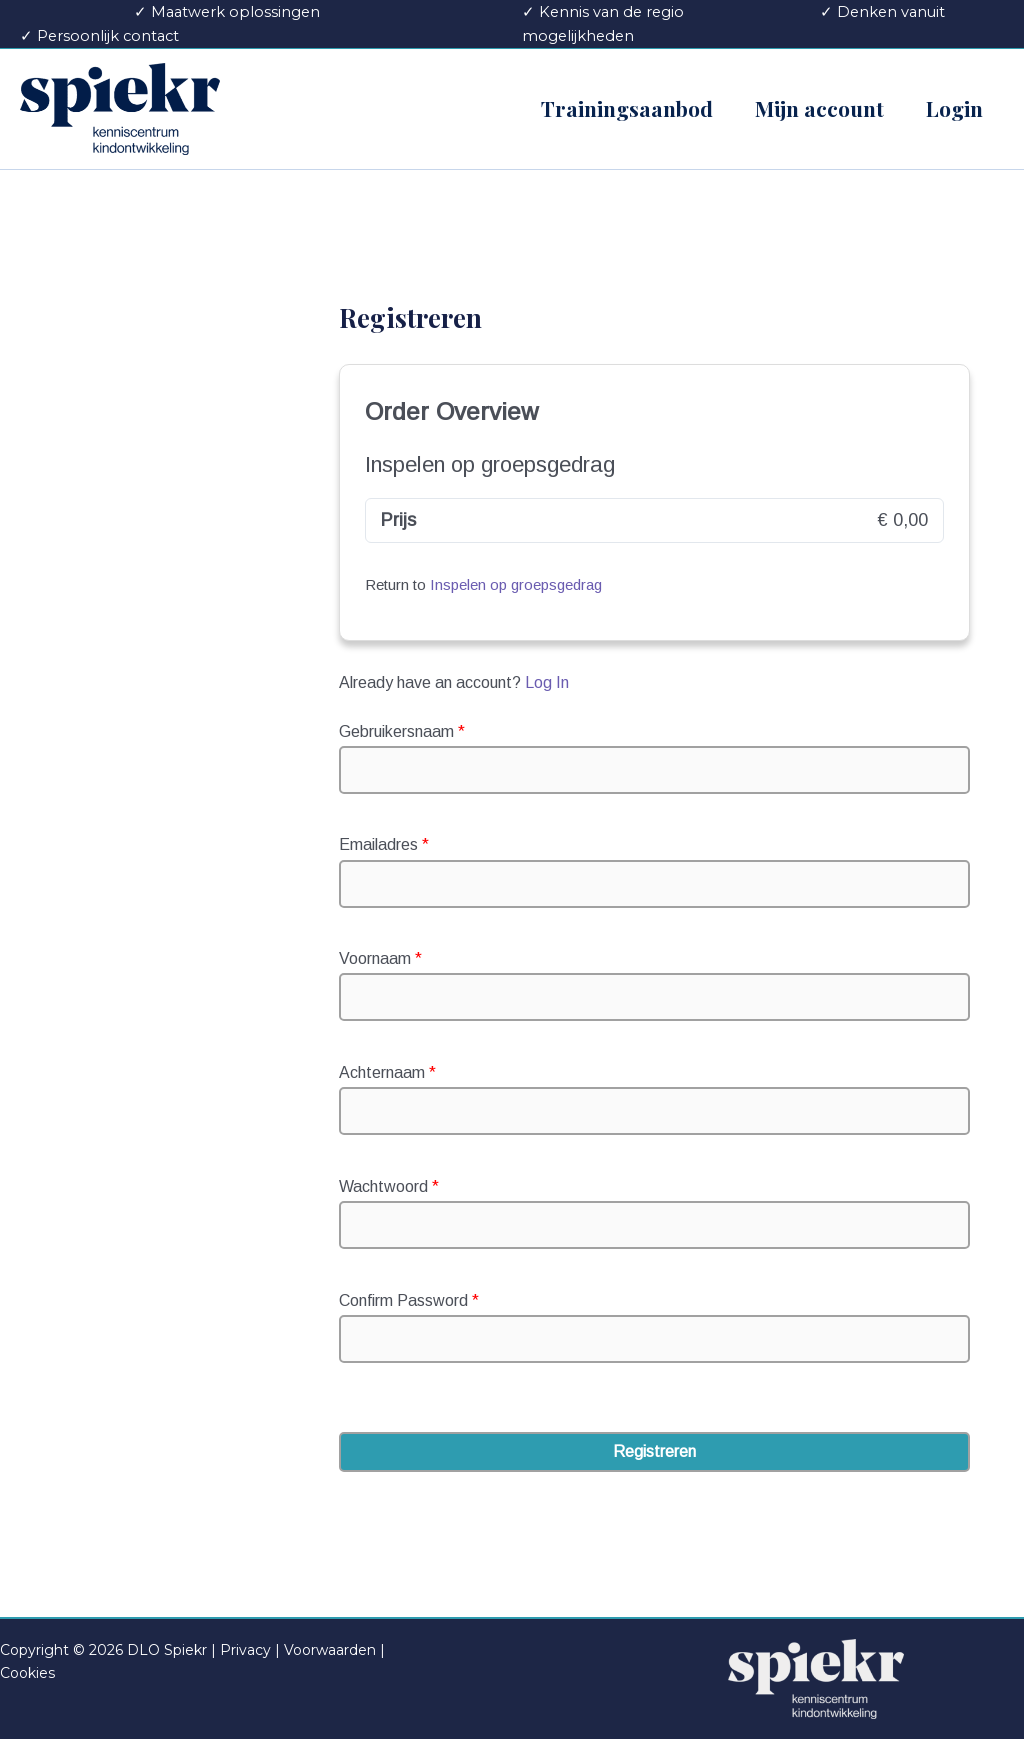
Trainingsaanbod (627, 108)
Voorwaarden (330, 1650)
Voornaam (380, 958)
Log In (547, 682)
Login (954, 108)
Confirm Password (409, 1300)
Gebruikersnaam (402, 731)
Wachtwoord (389, 1186)
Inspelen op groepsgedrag (516, 584)
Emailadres (384, 844)
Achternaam (387, 1072)
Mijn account (819, 108)
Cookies (27, 1673)
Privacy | (250, 1650)
